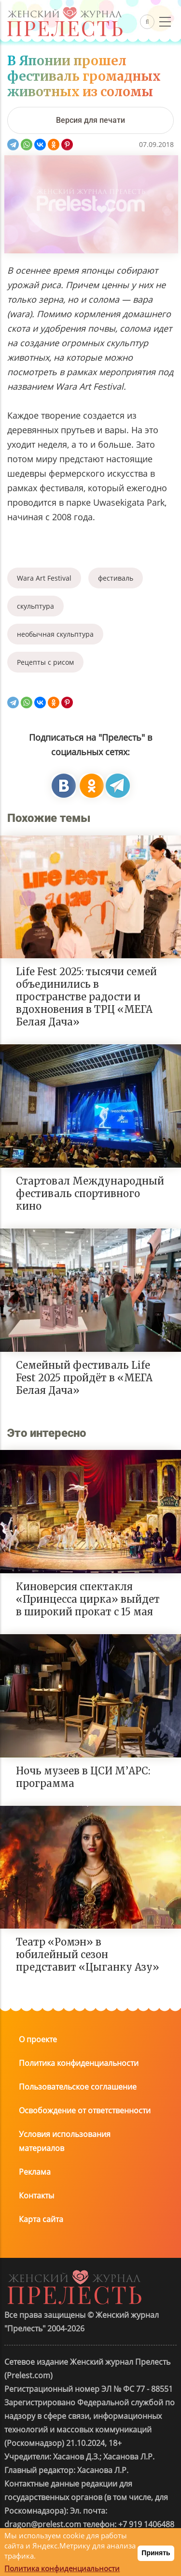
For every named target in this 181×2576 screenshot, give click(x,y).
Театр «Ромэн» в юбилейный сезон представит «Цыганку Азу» (87, 1954)
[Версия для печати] (90, 120)
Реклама (35, 2171)
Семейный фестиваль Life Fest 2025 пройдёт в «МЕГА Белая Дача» (84, 1377)
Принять (155, 2553)
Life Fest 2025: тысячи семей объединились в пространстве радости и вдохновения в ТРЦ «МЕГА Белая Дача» (86, 997)
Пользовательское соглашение (78, 2086)
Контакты (36, 2195)
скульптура (35, 606)
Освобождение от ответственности (85, 2110)
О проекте (38, 2039)
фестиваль (115, 578)
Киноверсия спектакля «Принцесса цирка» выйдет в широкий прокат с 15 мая (88, 1599)
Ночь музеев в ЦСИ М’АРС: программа (83, 1777)
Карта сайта (41, 2219)
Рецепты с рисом (45, 662)
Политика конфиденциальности (79, 2063)
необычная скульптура (55, 634)
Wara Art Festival (44, 578)
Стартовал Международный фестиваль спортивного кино (90, 1193)
